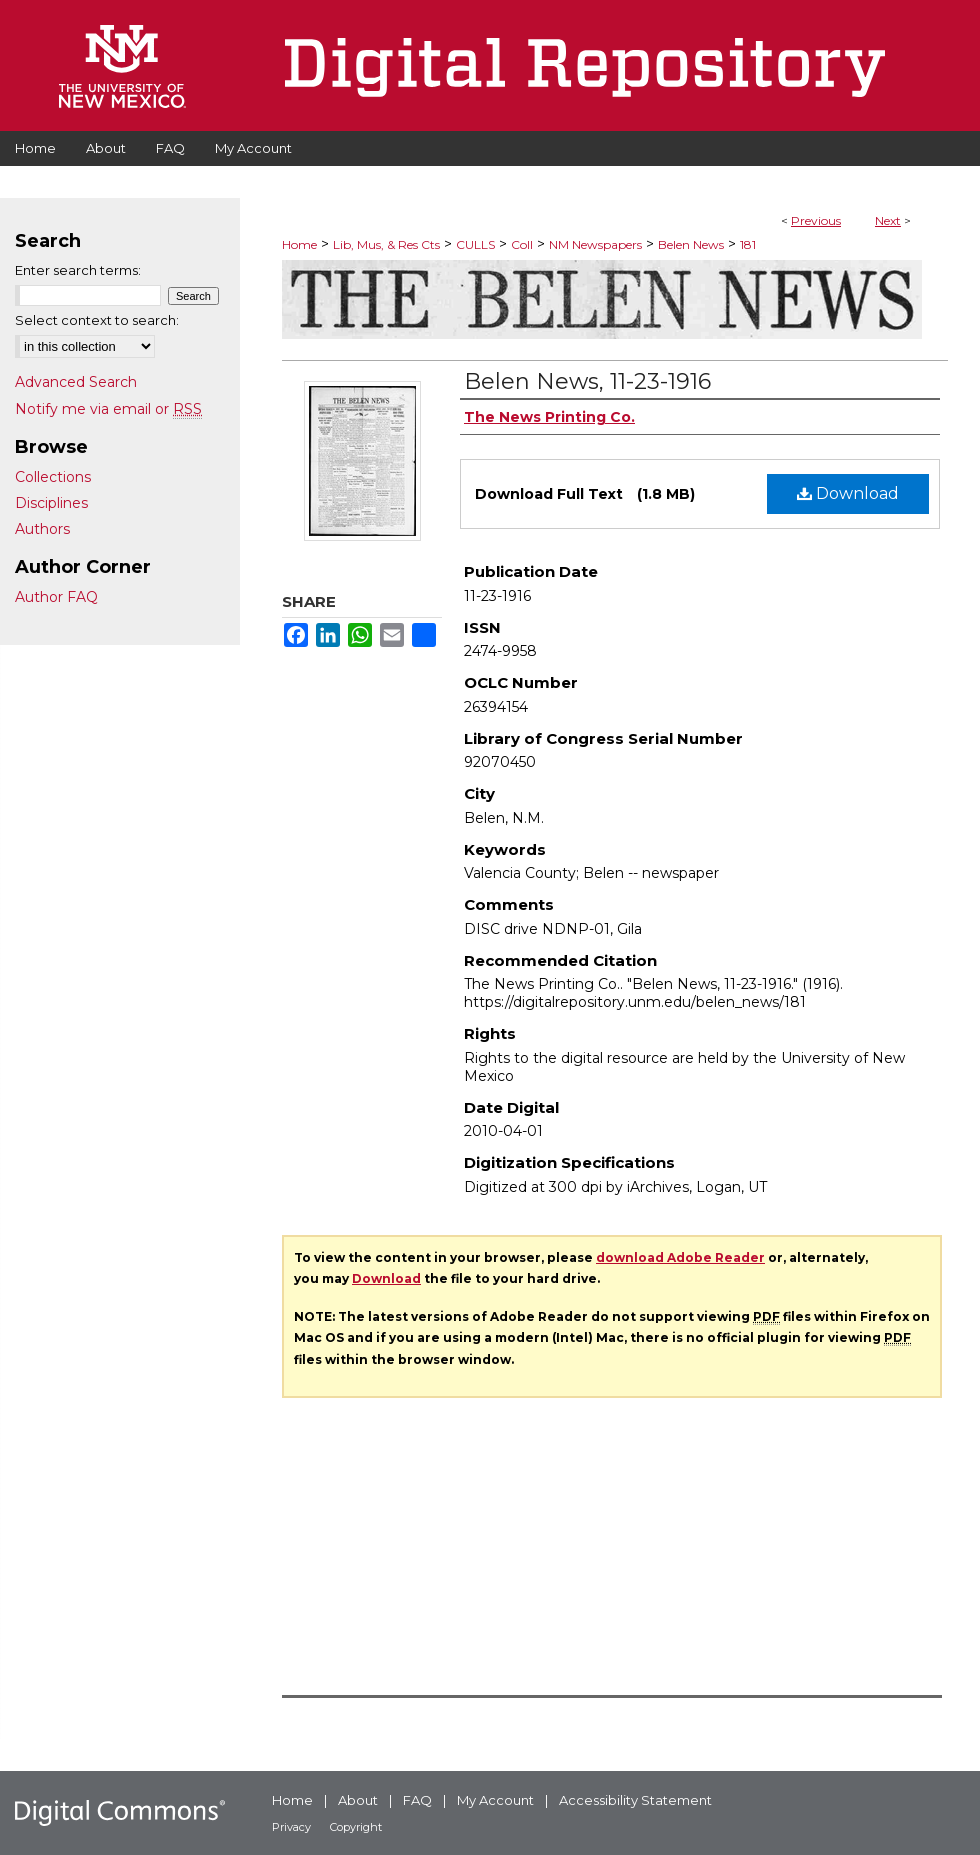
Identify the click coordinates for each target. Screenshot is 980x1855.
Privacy (291, 1827)
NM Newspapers (595, 244)
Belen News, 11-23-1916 (587, 381)
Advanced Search (76, 382)
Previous (816, 220)
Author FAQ (56, 597)
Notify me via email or (108, 409)
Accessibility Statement (635, 1800)
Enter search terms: (78, 270)
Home (299, 244)
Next (888, 220)
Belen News (691, 244)
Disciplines (51, 503)
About (358, 1800)
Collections (53, 477)
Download (848, 493)
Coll (522, 244)
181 (748, 244)
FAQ (417, 1800)
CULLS (475, 244)
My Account (495, 1800)
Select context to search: (97, 320)
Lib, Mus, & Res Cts (386, 244)
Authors (42, 529)
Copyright (356, 1827)
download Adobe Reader (680, 1257)
